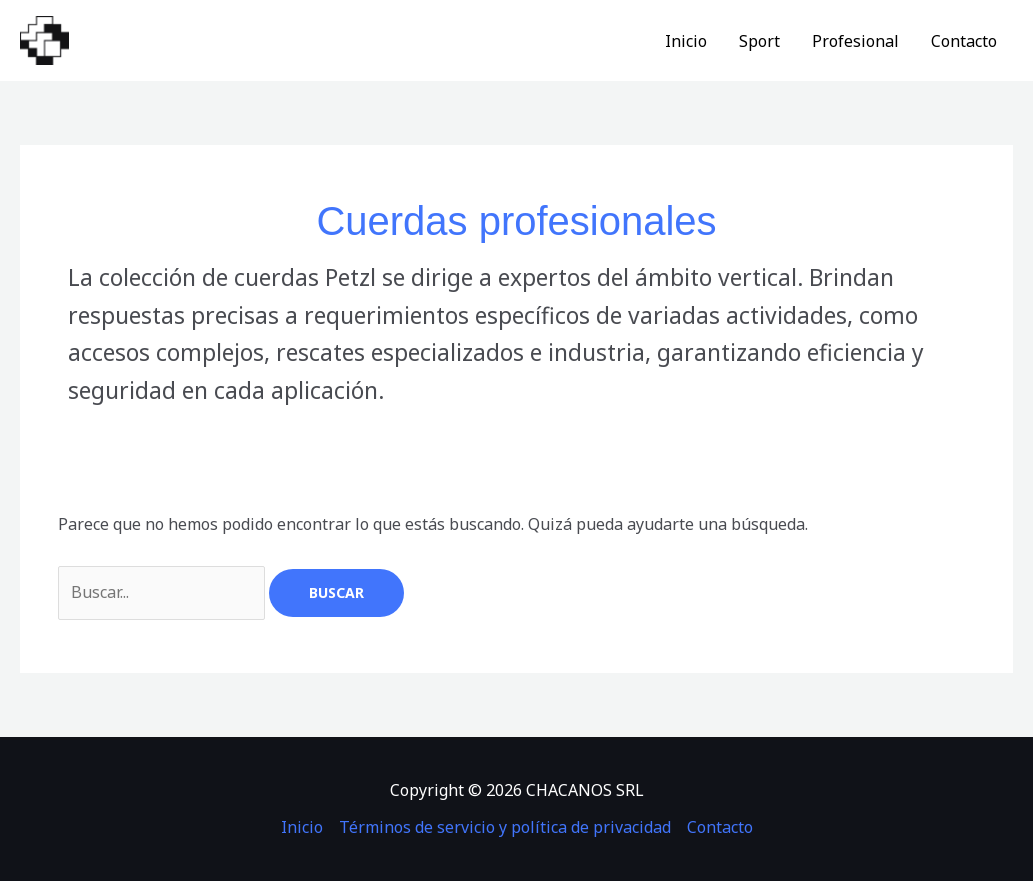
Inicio (686, 41)
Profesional (855, 41)
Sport (759, 41)
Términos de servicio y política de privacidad (505, 827)
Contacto (964, 41)
